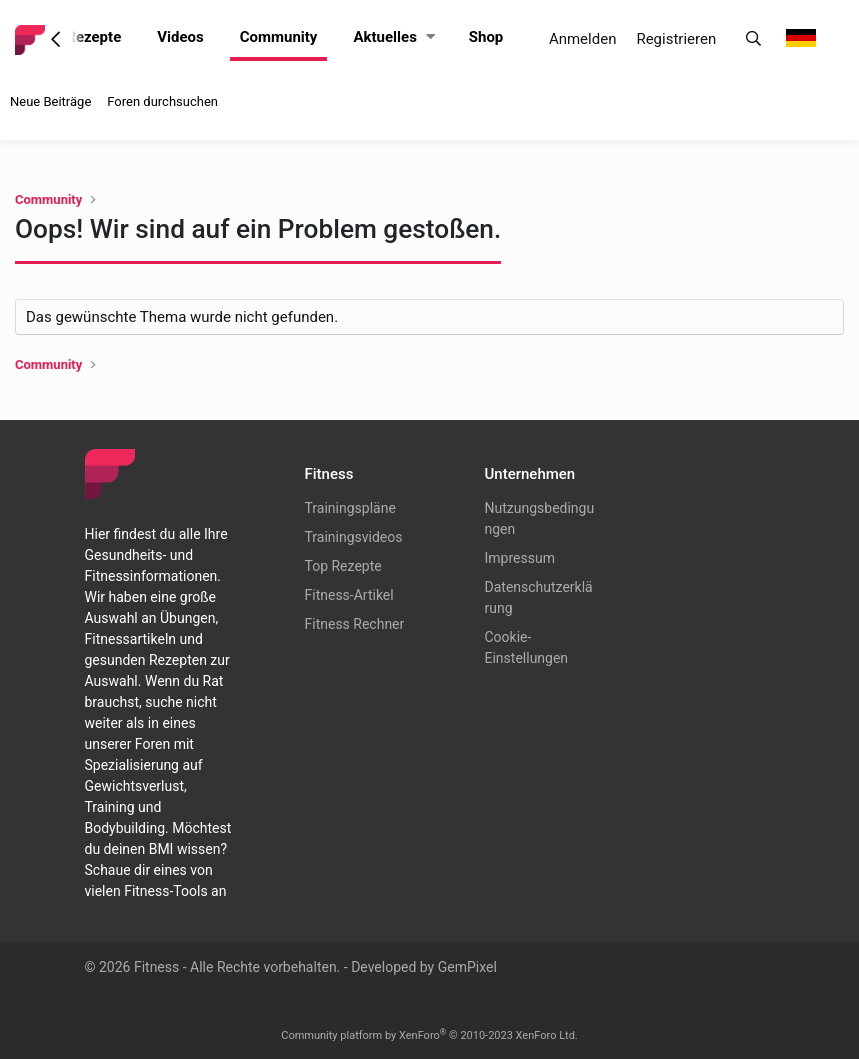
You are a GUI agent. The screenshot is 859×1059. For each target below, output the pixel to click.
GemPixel (467, 967)
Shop (486, 37)
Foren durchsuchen (162, 101)
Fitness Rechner (355, 624)
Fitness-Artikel (349, 595)
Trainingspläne (350, 508)
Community (279, 37)
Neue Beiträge (50, 101)
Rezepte (93, 37)
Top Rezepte (343, 566)
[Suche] (753, 39)
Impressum (520, 558)
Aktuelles (384, 37)
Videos (180, 37)
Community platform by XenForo (429, 1035)
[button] (430, 37)
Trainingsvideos (354, 537)
